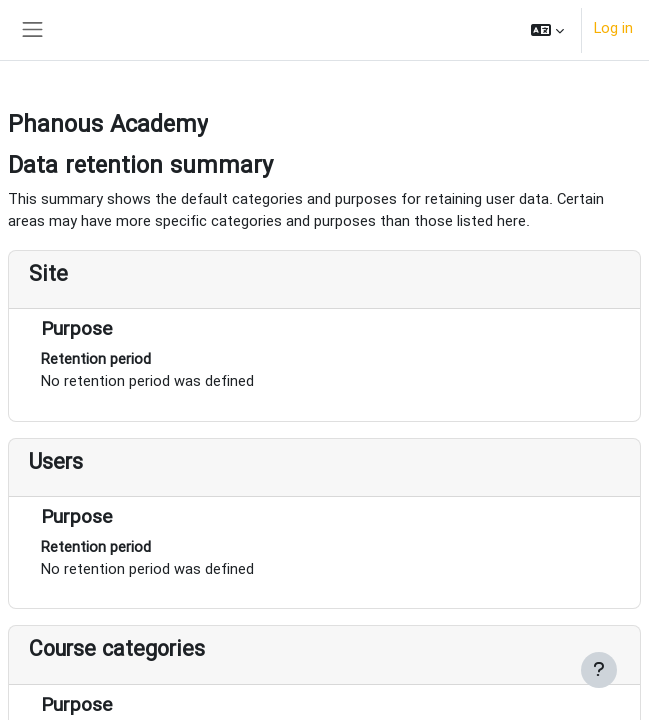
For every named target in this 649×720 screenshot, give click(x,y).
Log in (613, 30)
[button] (547, 30)
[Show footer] (599, 670)
